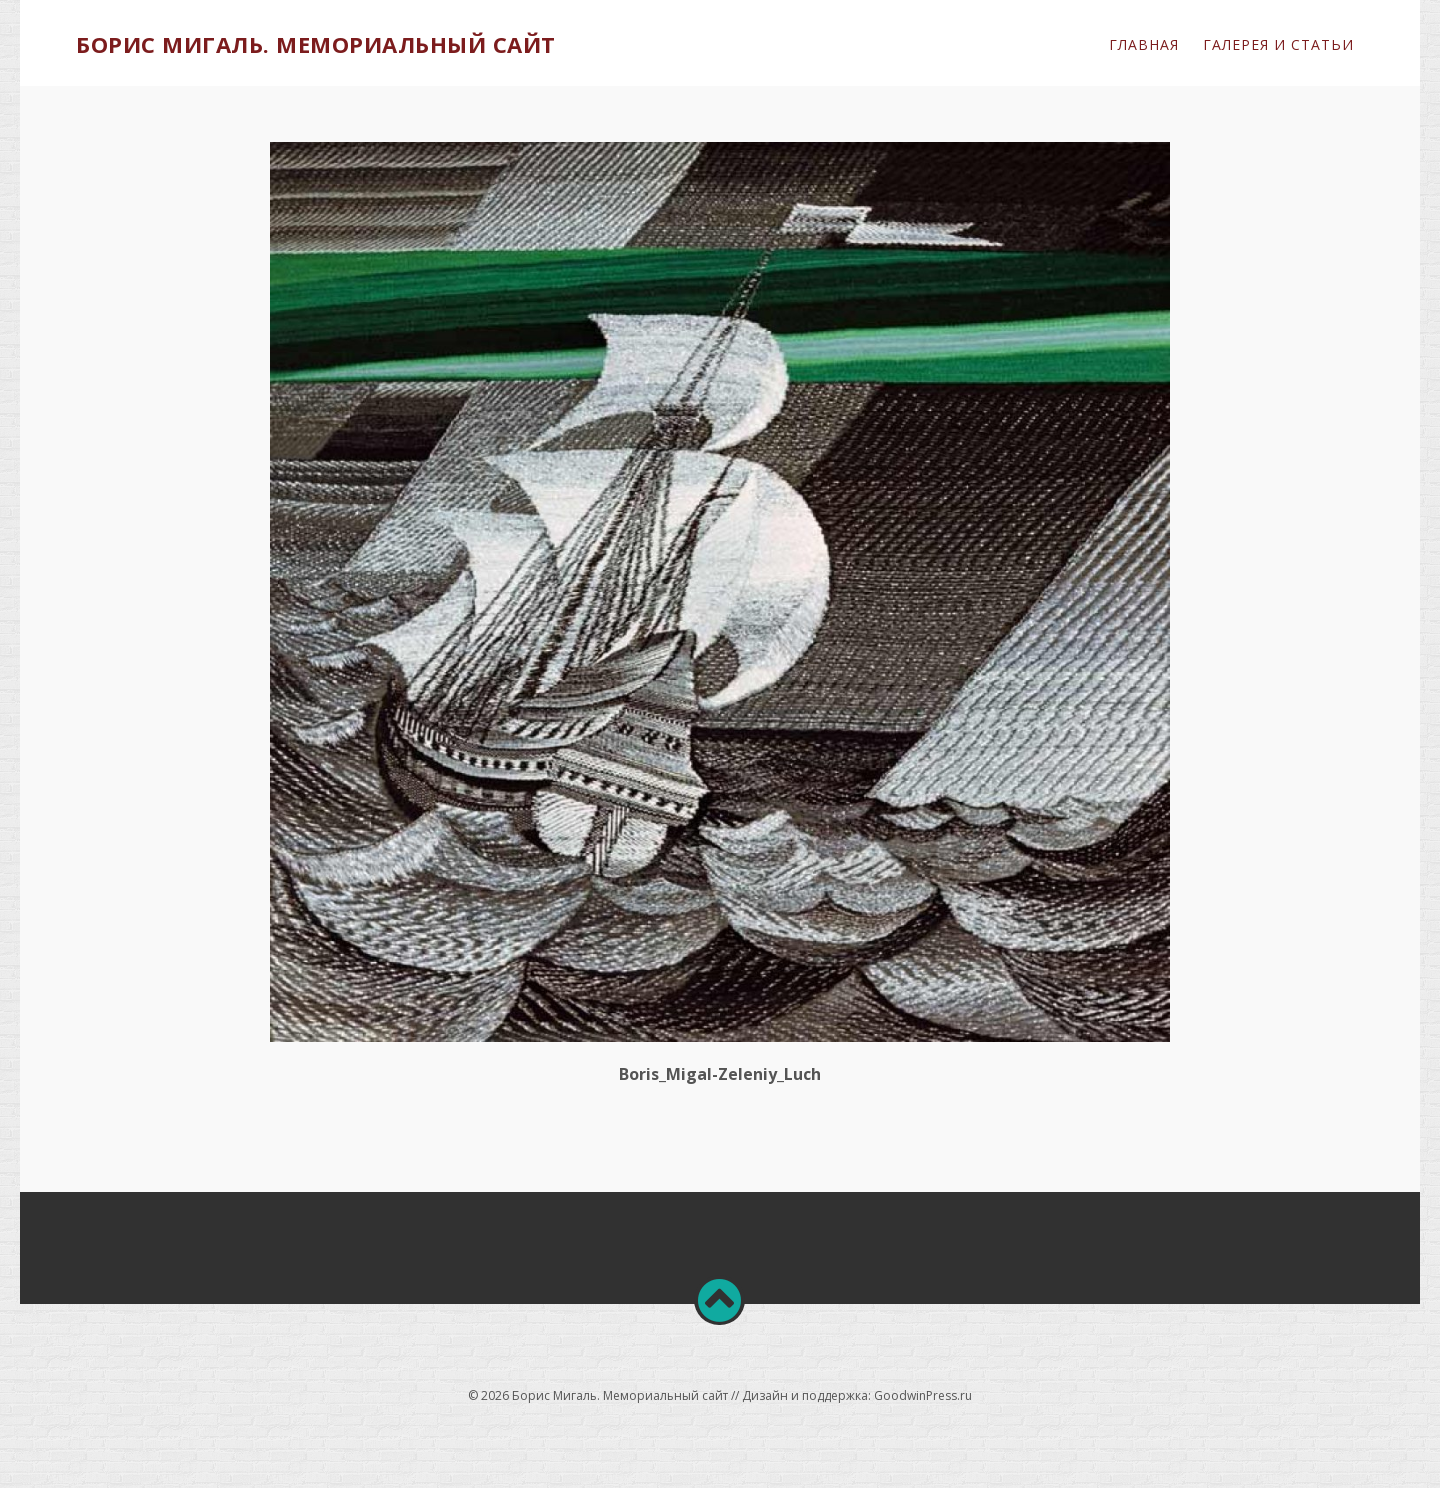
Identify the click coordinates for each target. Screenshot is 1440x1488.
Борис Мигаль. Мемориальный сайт (316, 44)
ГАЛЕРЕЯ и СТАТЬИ (1278, 44)
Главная (1144, 44)
